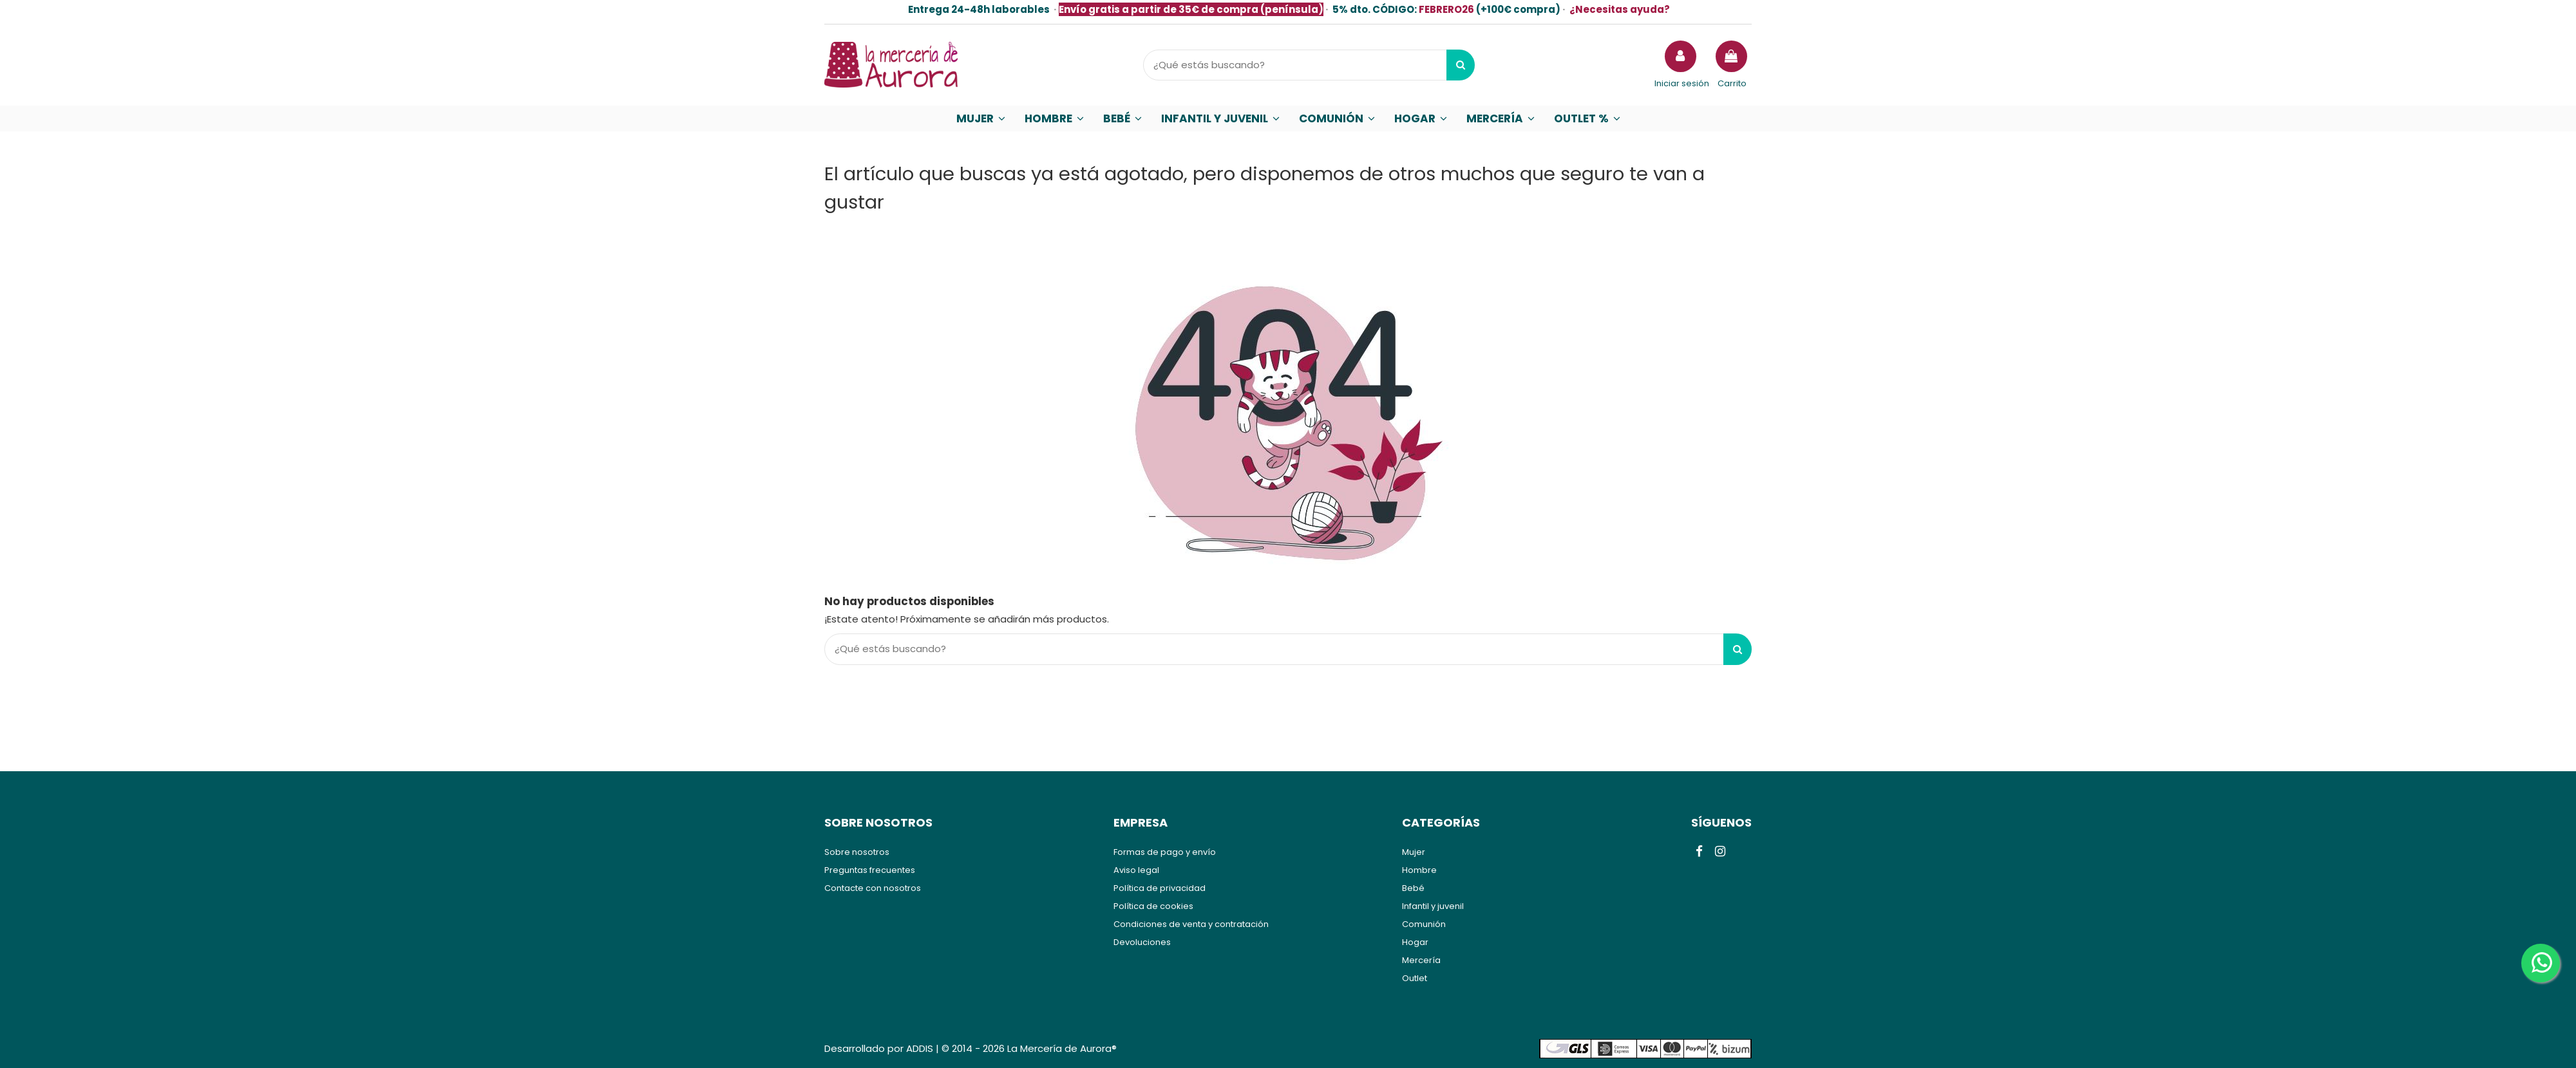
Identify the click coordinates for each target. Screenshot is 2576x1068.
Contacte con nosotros (872, 888)
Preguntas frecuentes (869, 870)
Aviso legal (1136, 870)
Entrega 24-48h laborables (979, 9)
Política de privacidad (1159, 888)
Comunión (1424, 924)
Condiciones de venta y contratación (1191, 924)
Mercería (1421, 960)
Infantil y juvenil (1433, 906)
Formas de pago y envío (1164, 852)
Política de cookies (1153, 906)
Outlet (1414, 978)
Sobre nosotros (856, 852)
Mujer (1413, 852)
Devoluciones (1142, 942)
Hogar (1415, 942)
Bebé (1413, 888)
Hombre (1419, 870)
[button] (981, 118)
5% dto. (1375, 9)
